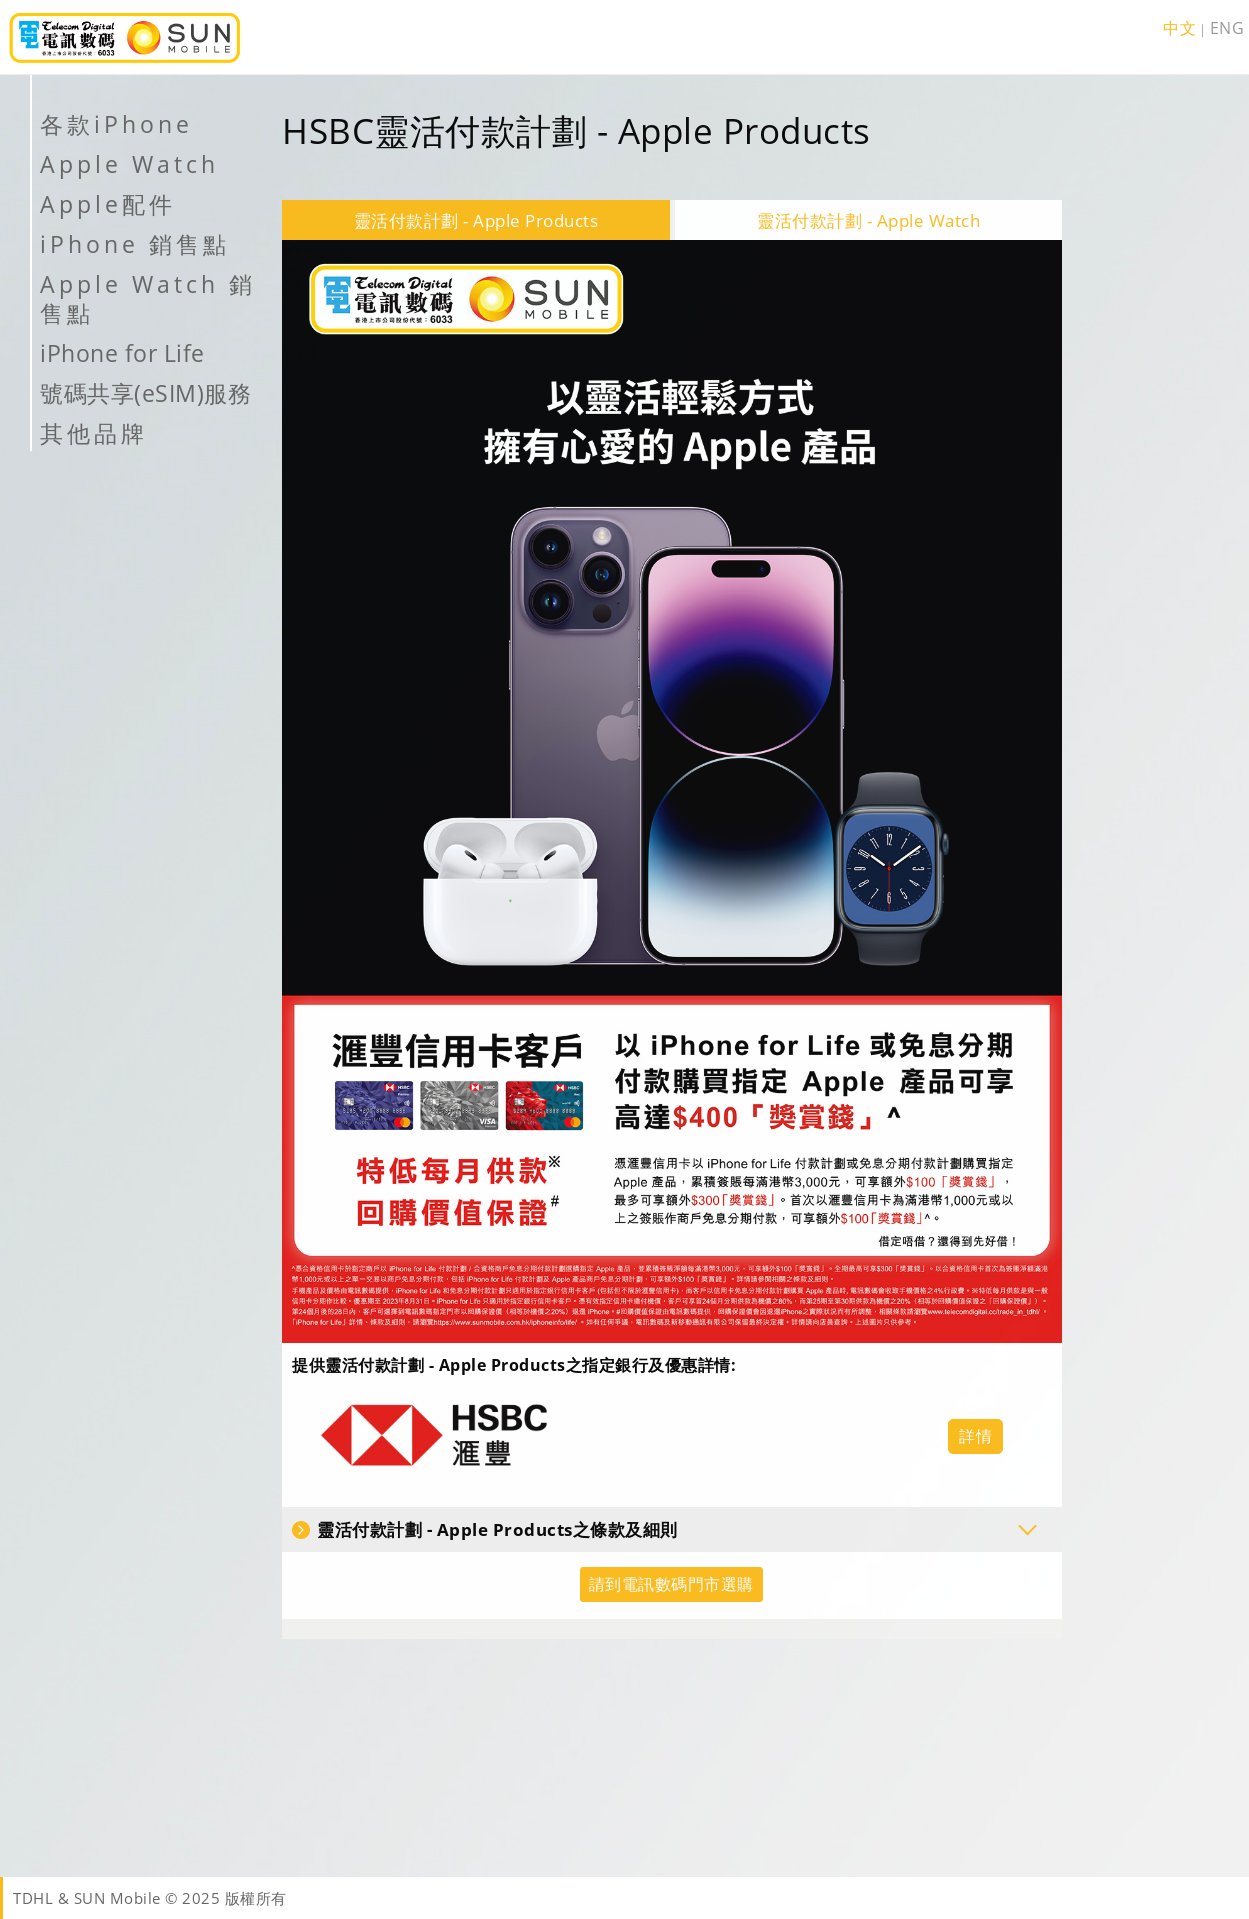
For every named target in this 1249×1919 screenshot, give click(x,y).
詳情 (975, 1436)
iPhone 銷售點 (135, 244)
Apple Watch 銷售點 (148, 299)
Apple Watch (129, 164)
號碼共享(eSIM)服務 (145, 393)
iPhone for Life (122, 353)
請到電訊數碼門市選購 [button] (671, 1584)
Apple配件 (108, 204)
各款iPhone (116, 124)
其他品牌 (94, 433)
